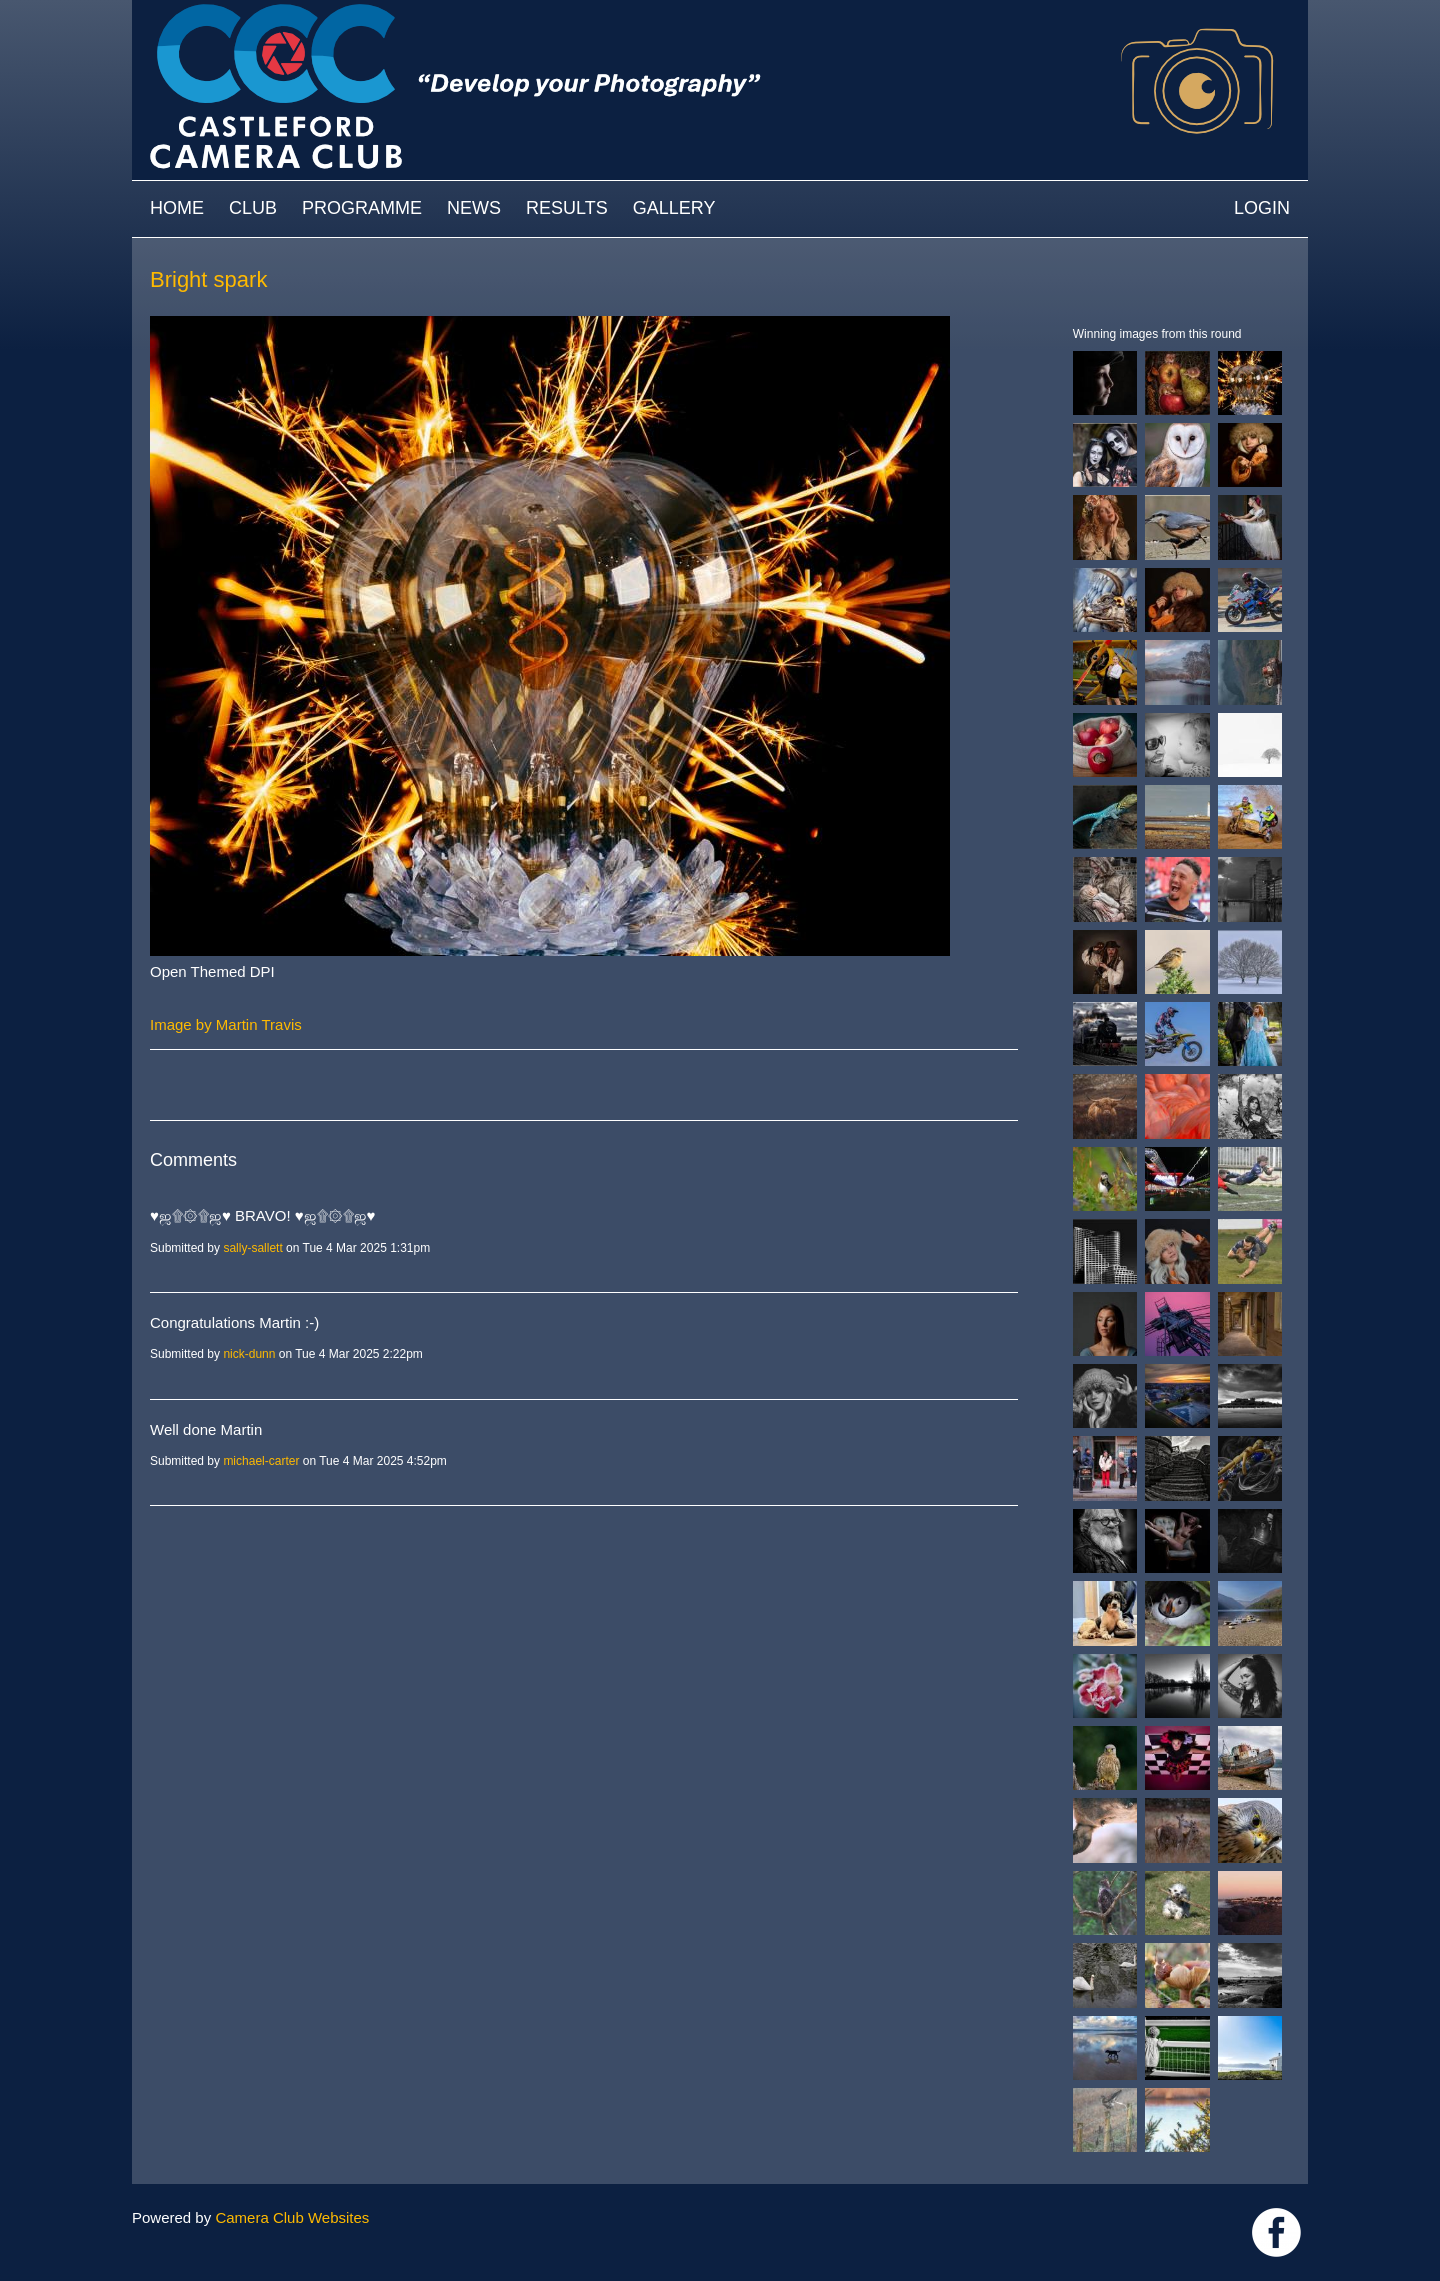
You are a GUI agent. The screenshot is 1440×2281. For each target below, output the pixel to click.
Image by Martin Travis (226, 1024)
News (474, 208)
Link (1276, 2232)
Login (1262, 208)
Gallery (674, 208)
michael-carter (261, 1461)
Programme (362, 208)
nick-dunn (249, 1354)
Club (253, 208)
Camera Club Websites (292, 2217)
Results (567, 208)
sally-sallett (252, 1248)
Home (177, 208)
